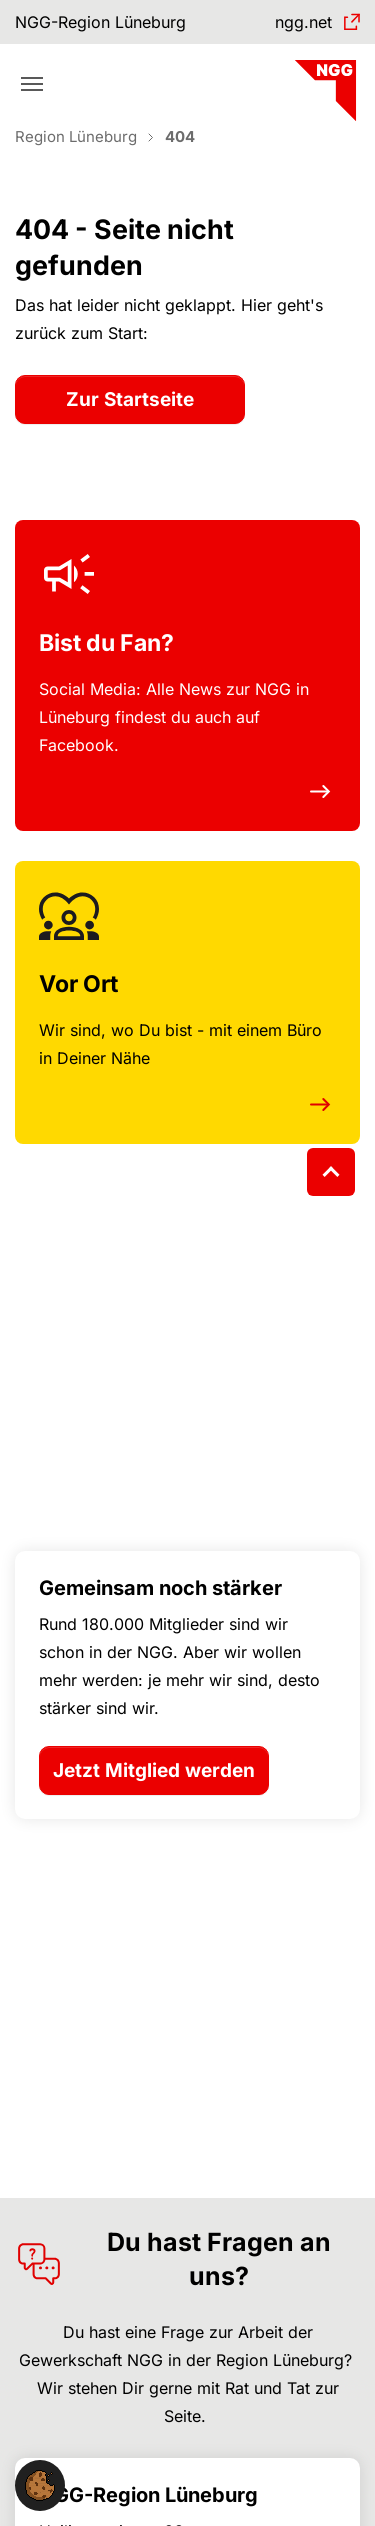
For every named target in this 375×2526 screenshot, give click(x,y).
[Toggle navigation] (32, 84)
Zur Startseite (130, 399)
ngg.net (303, 22)
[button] (40, 2484)
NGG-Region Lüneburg (100, 22)
